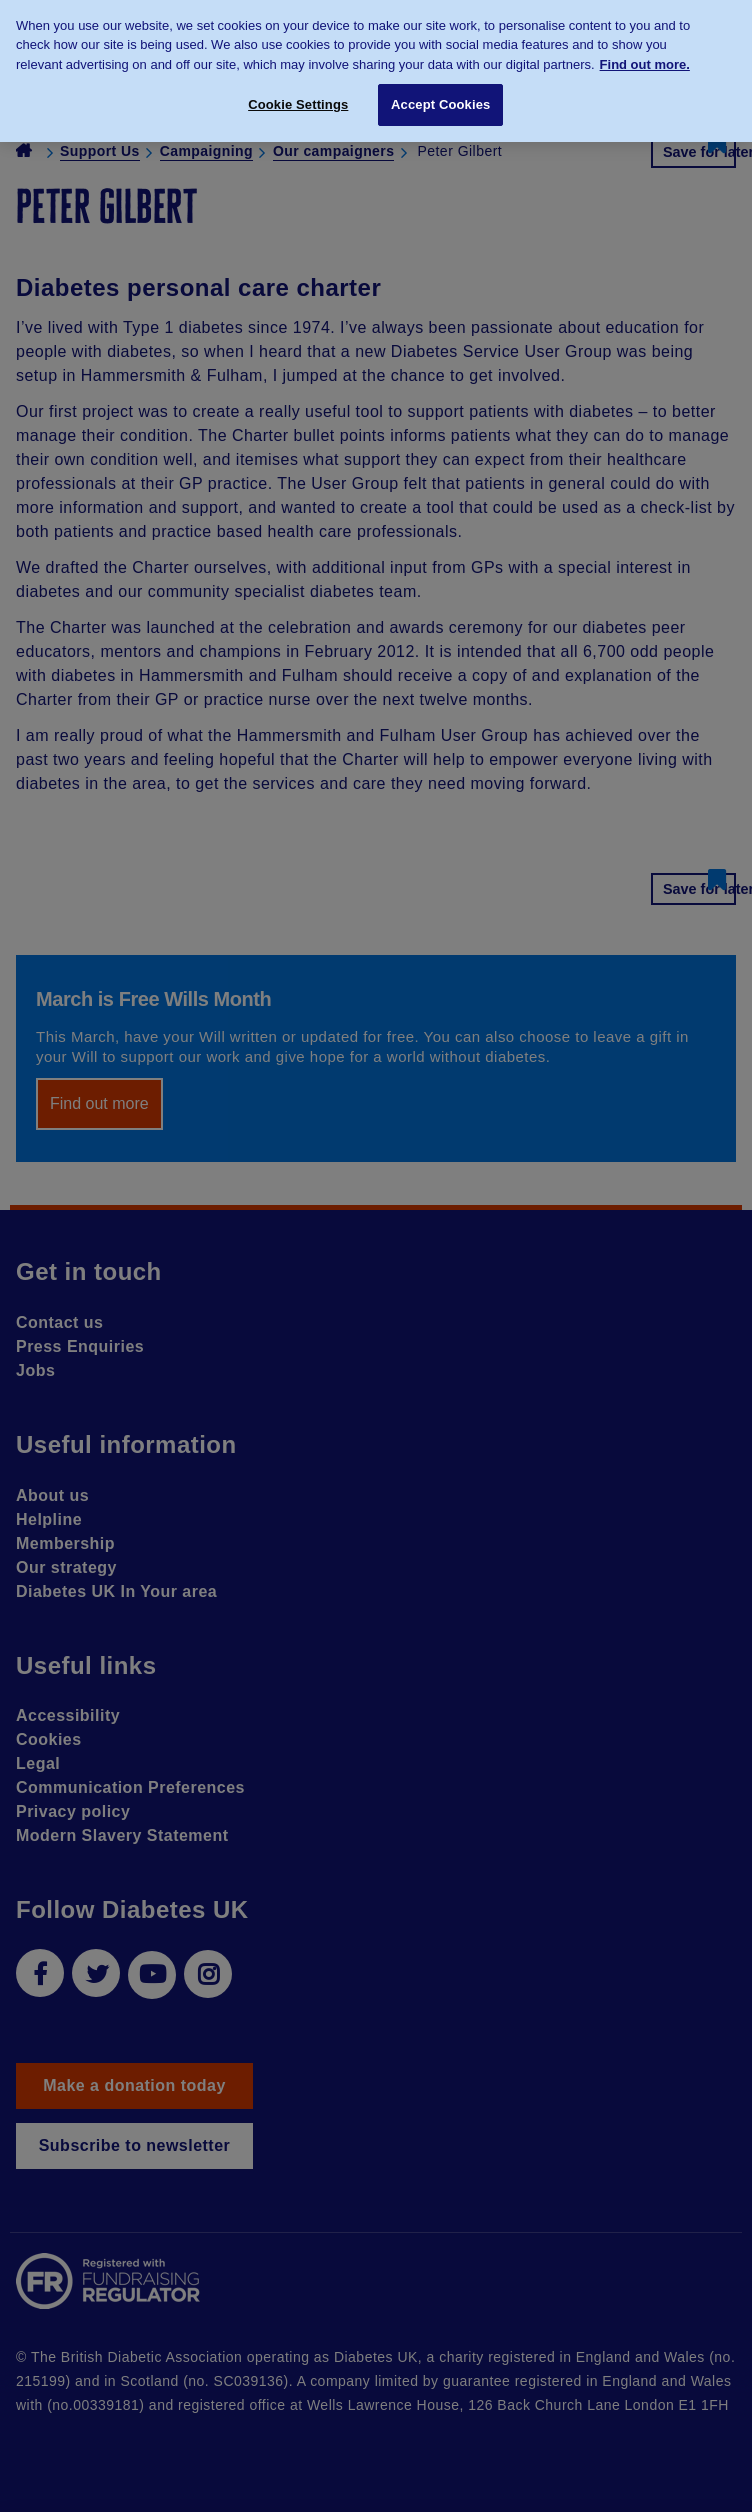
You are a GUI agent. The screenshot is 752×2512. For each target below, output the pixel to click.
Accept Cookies (440, 96)
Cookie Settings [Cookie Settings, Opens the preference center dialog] (298, 96)
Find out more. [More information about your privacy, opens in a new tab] (645, 55)
